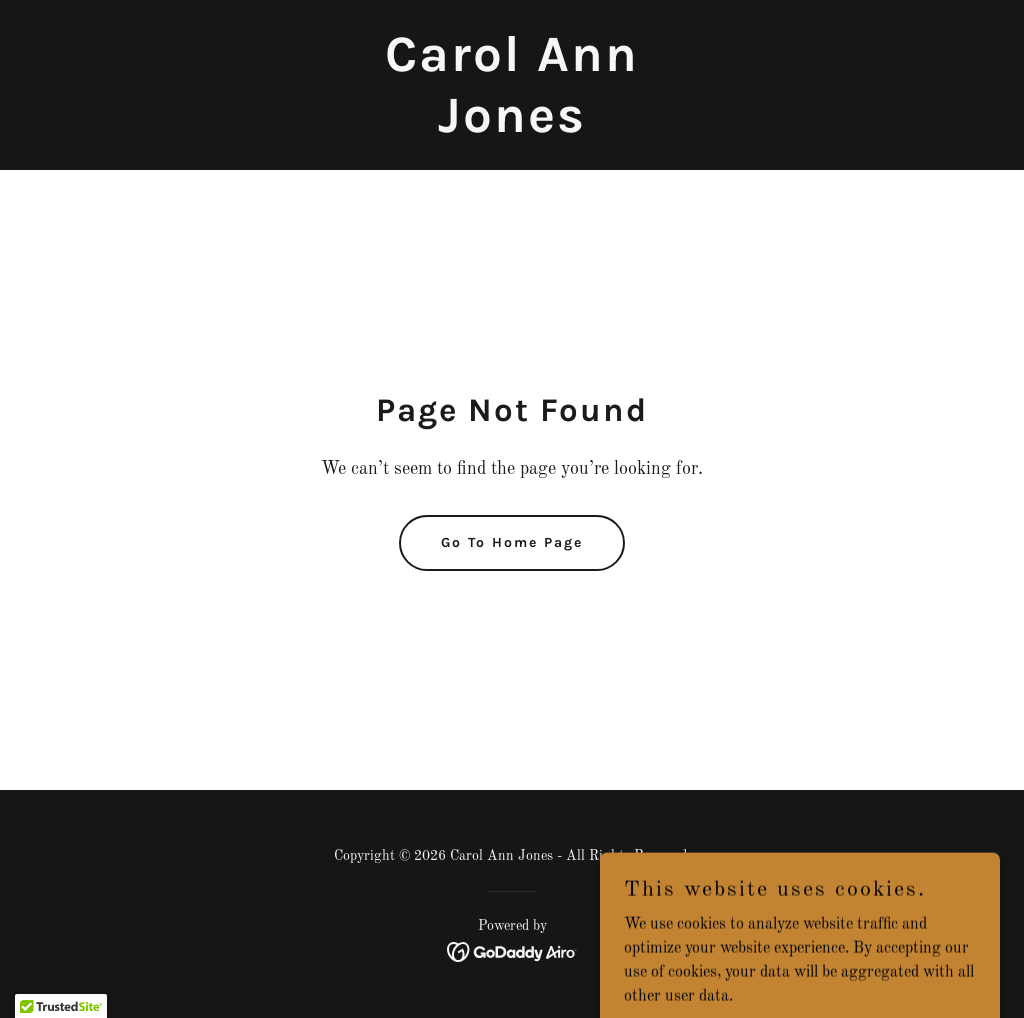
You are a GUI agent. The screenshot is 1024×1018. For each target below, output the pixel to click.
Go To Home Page (512, 542)
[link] (512, 128)
